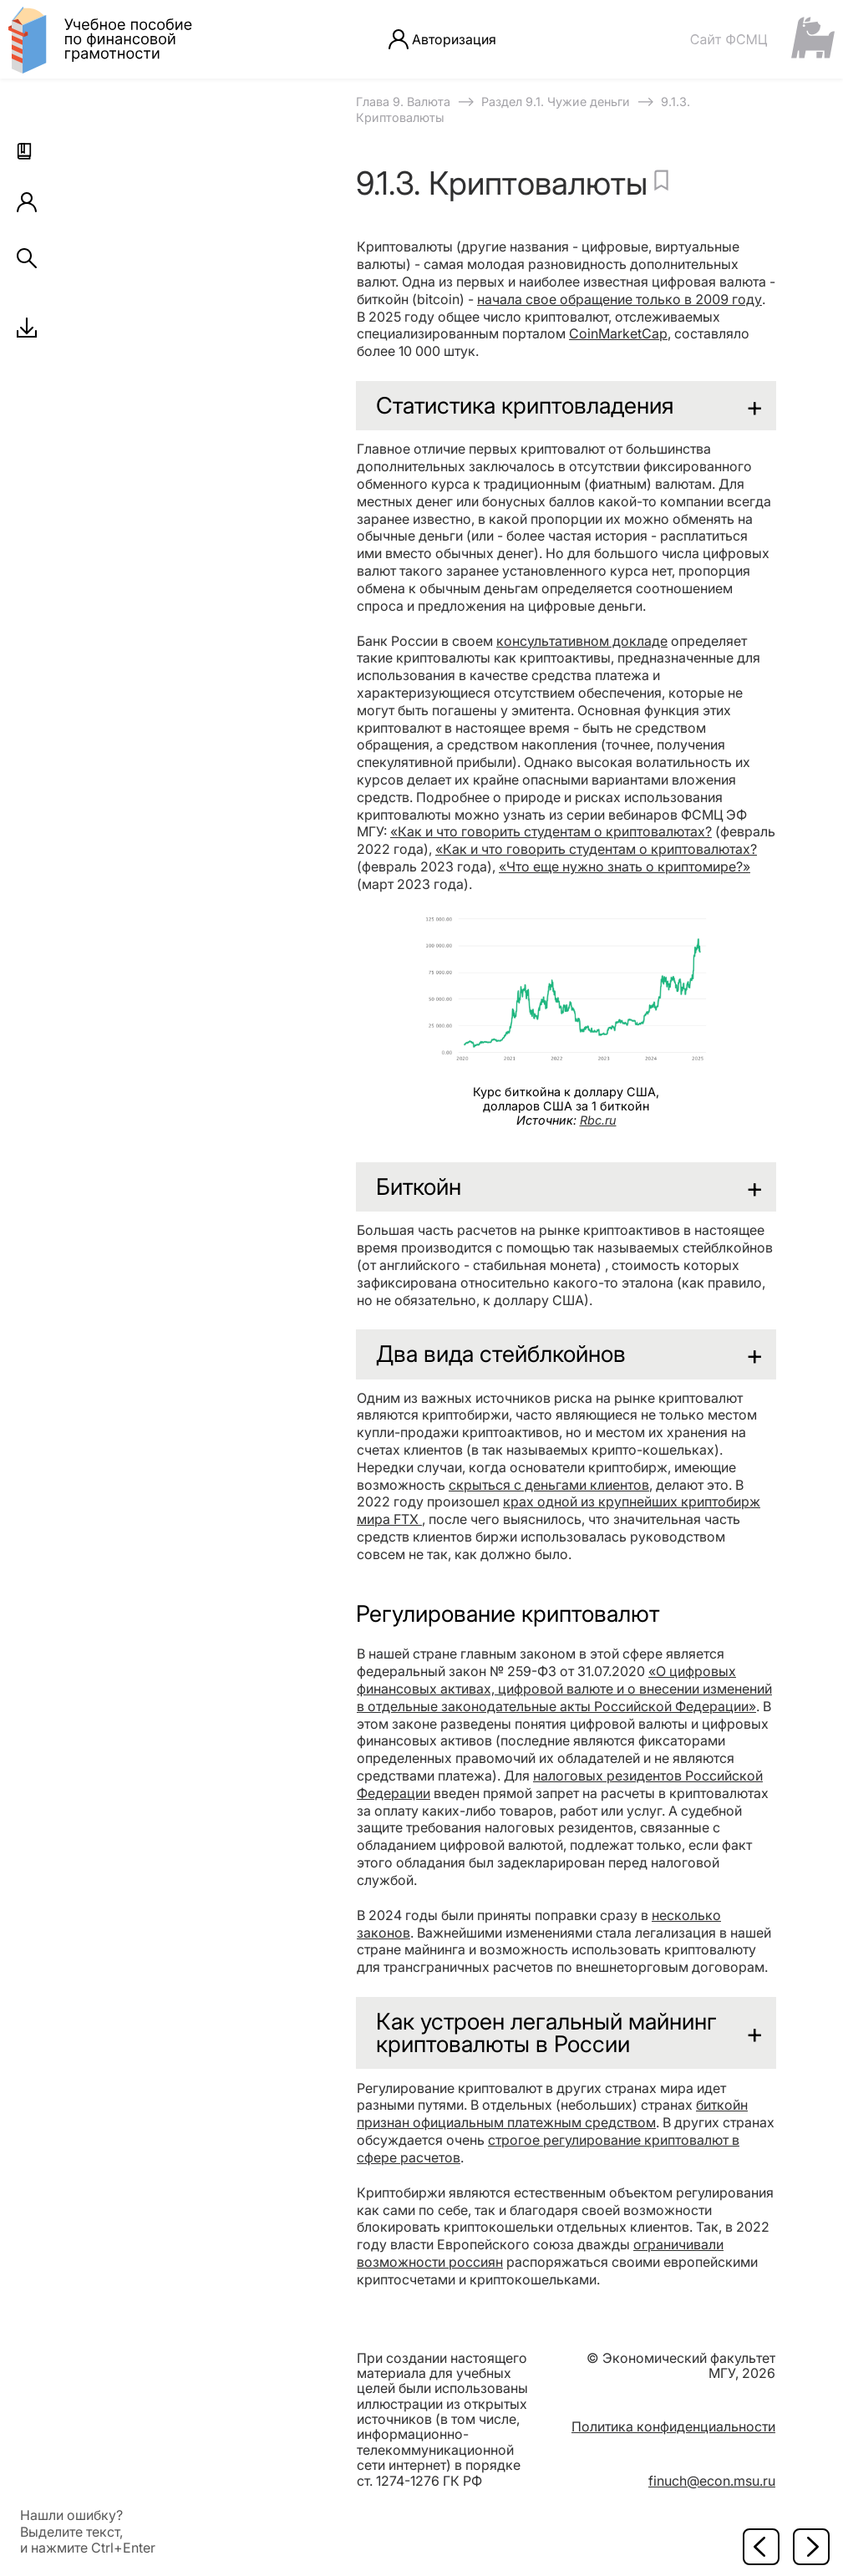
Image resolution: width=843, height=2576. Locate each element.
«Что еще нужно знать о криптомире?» (624, 866)
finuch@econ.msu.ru (711, 2480)
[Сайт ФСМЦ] (762, 39)
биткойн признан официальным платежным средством (552, 2113)
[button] (26, 153)
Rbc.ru (598, 1120)
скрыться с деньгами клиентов (549, 1484)
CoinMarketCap (618, 333)
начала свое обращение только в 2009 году (619, 299)
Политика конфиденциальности (673, 2426)
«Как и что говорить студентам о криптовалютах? (551, 831)
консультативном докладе (582, 641)
